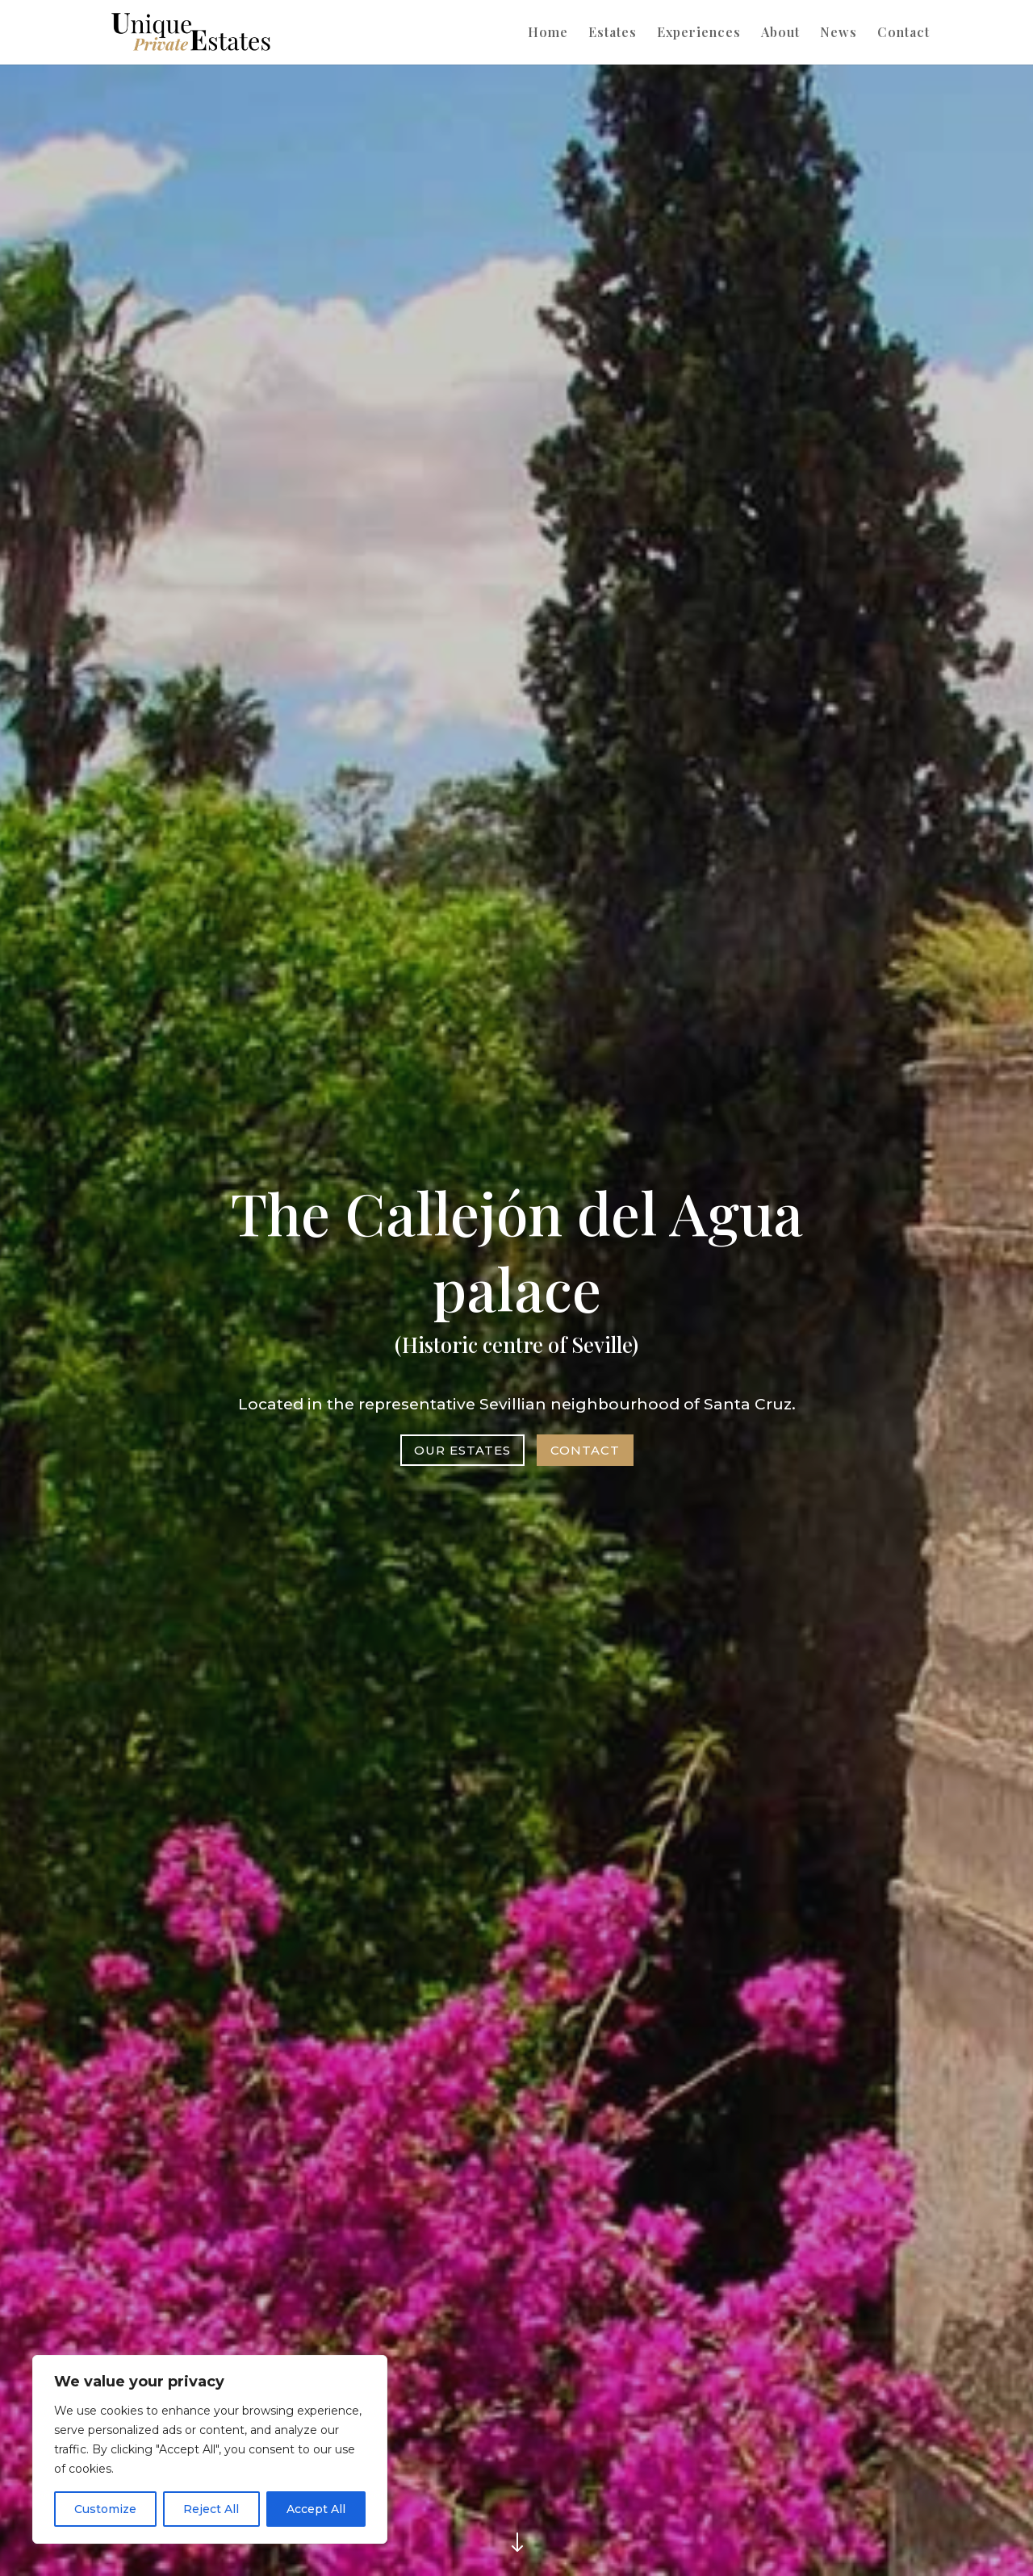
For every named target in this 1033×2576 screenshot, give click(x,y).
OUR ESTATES (463, 1447)
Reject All (211, 2509)
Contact (903, 33)
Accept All (315, 2509)
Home (548, 33)
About (780, 33)
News (838, 33)
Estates (612, 33)
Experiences (699, 33)
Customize (105, 2509)
